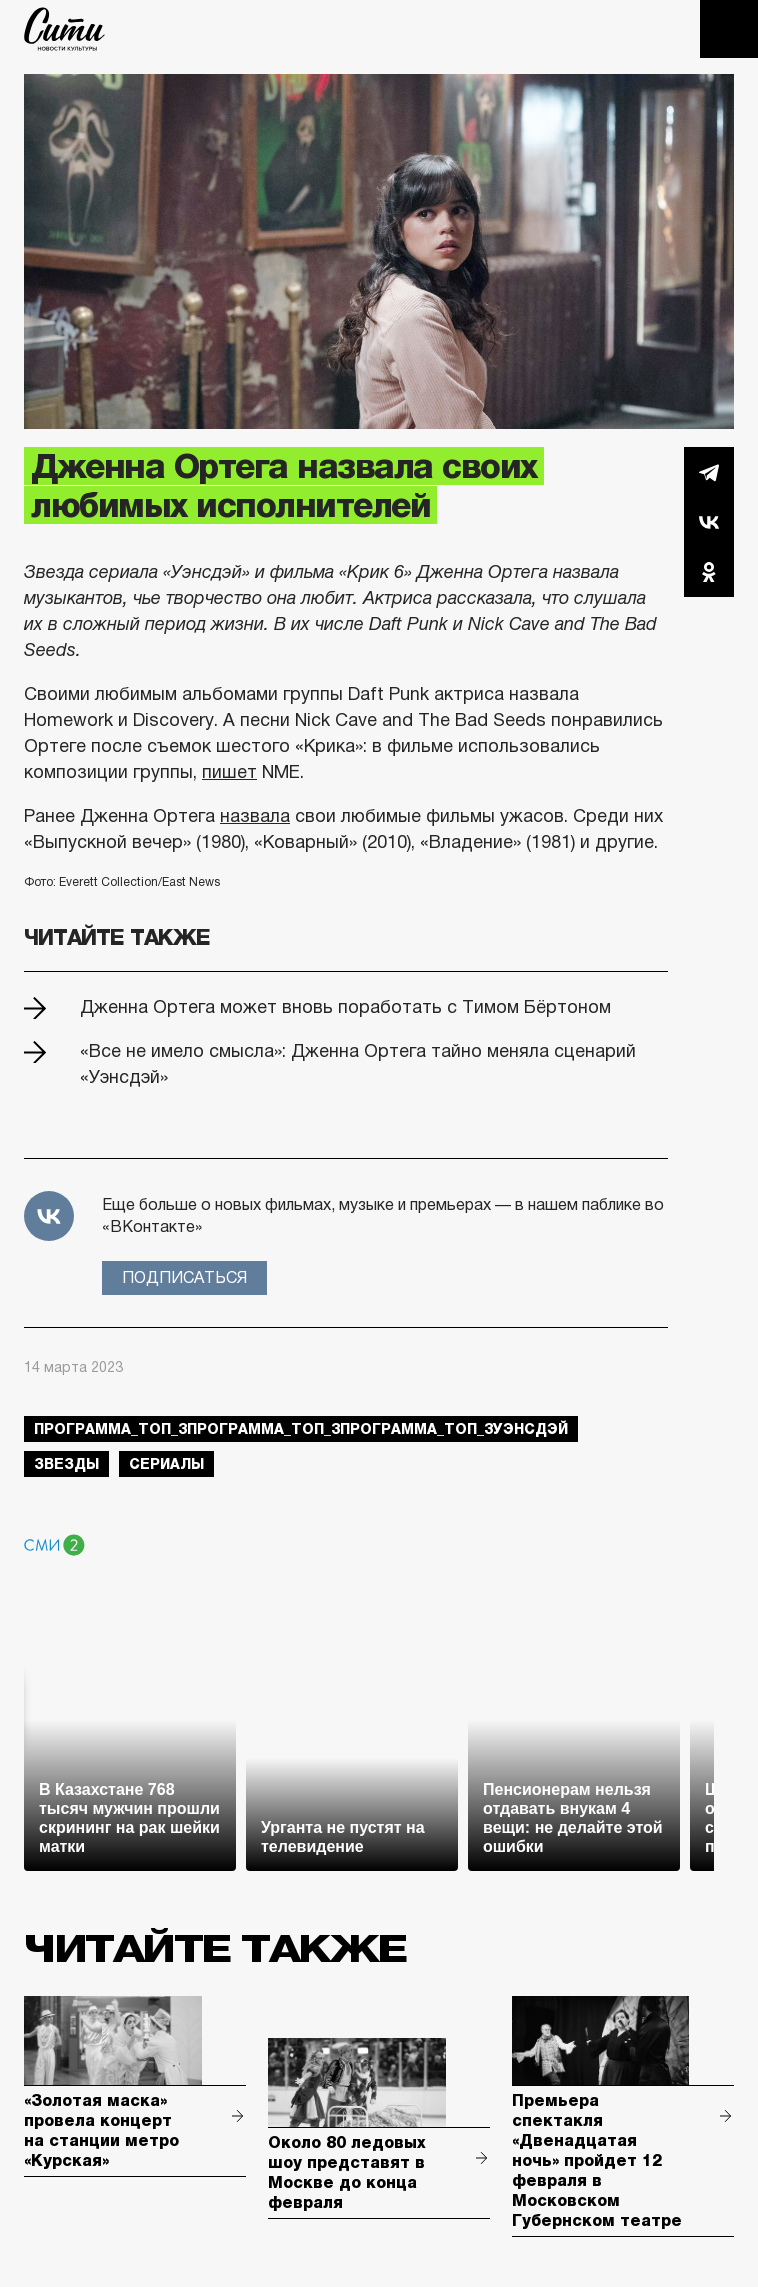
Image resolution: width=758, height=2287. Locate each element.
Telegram (709, 472)
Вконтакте (709, 522)
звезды (66, 1464)
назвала (255, 816)
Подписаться (184, 1277)
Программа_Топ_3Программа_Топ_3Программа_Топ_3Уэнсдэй (301, 1429)
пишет (229, 772)
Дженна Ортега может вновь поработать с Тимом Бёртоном (345, 1007)
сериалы (166, 1464)
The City (64, 29)
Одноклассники (709, 572)
